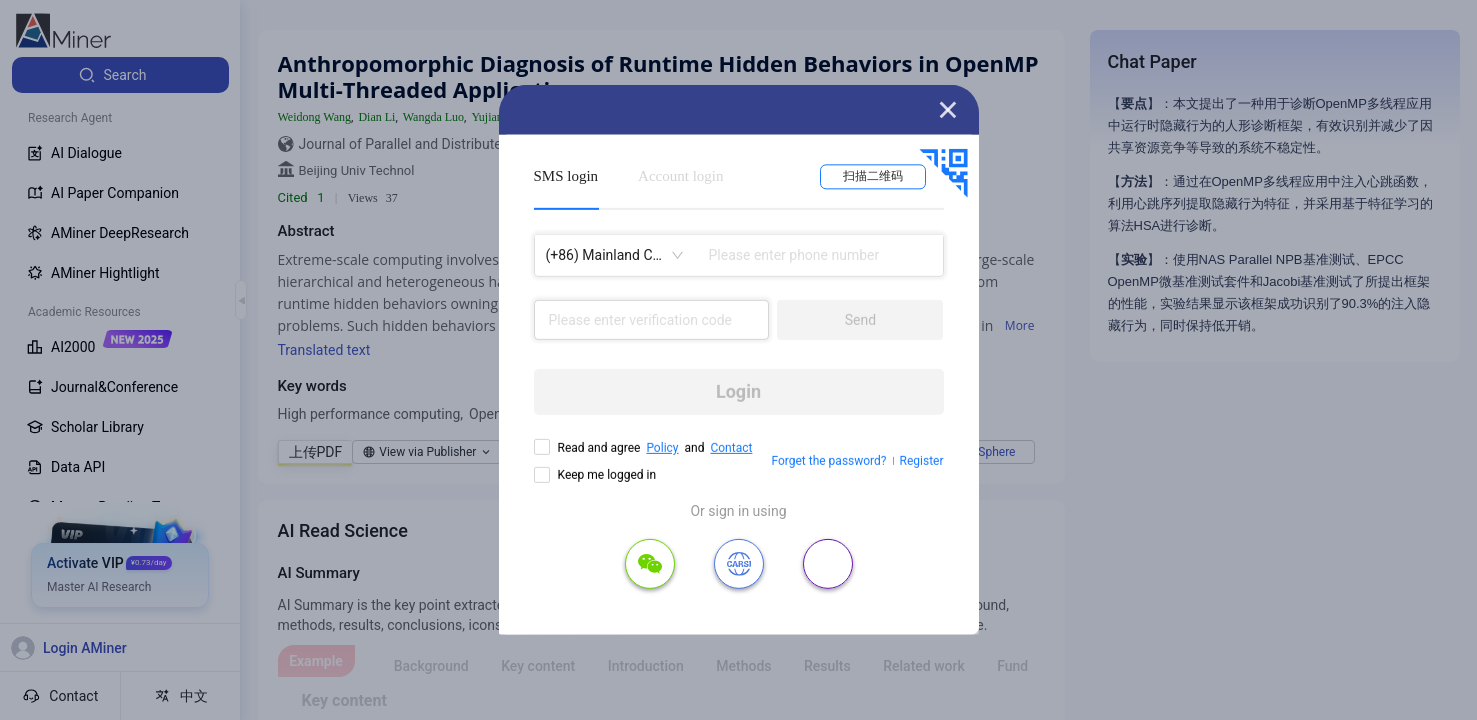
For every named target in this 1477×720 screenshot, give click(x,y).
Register (922, 461)
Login (738, 391)
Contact (731, 448)
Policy (662, 448)
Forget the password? (828, 461)
